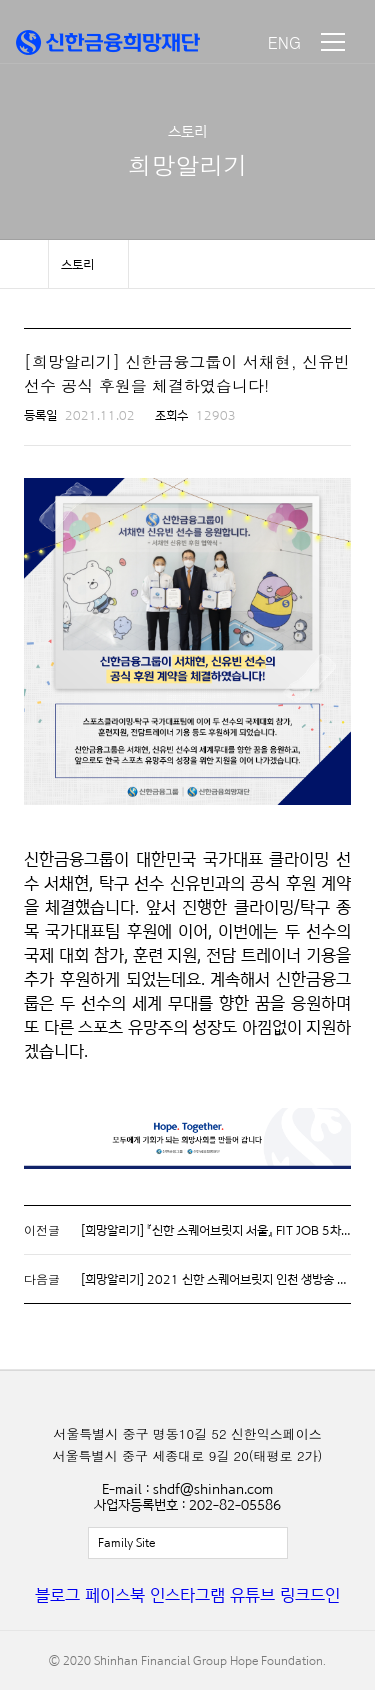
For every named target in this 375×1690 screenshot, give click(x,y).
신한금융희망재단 (108, 42)
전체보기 (188, 1543)
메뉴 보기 (333, 42)
